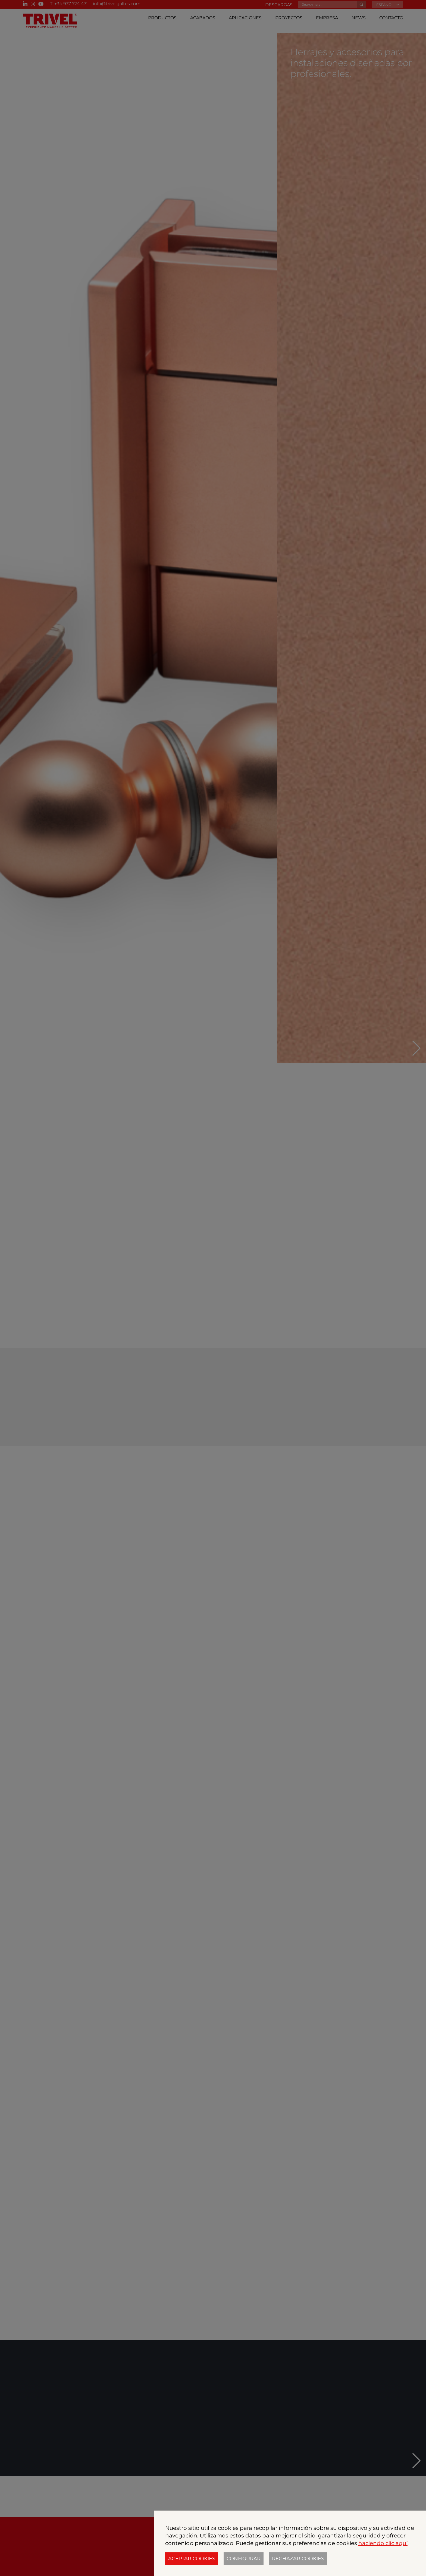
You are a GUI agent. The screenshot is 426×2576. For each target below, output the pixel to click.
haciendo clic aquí (383, 2543)
